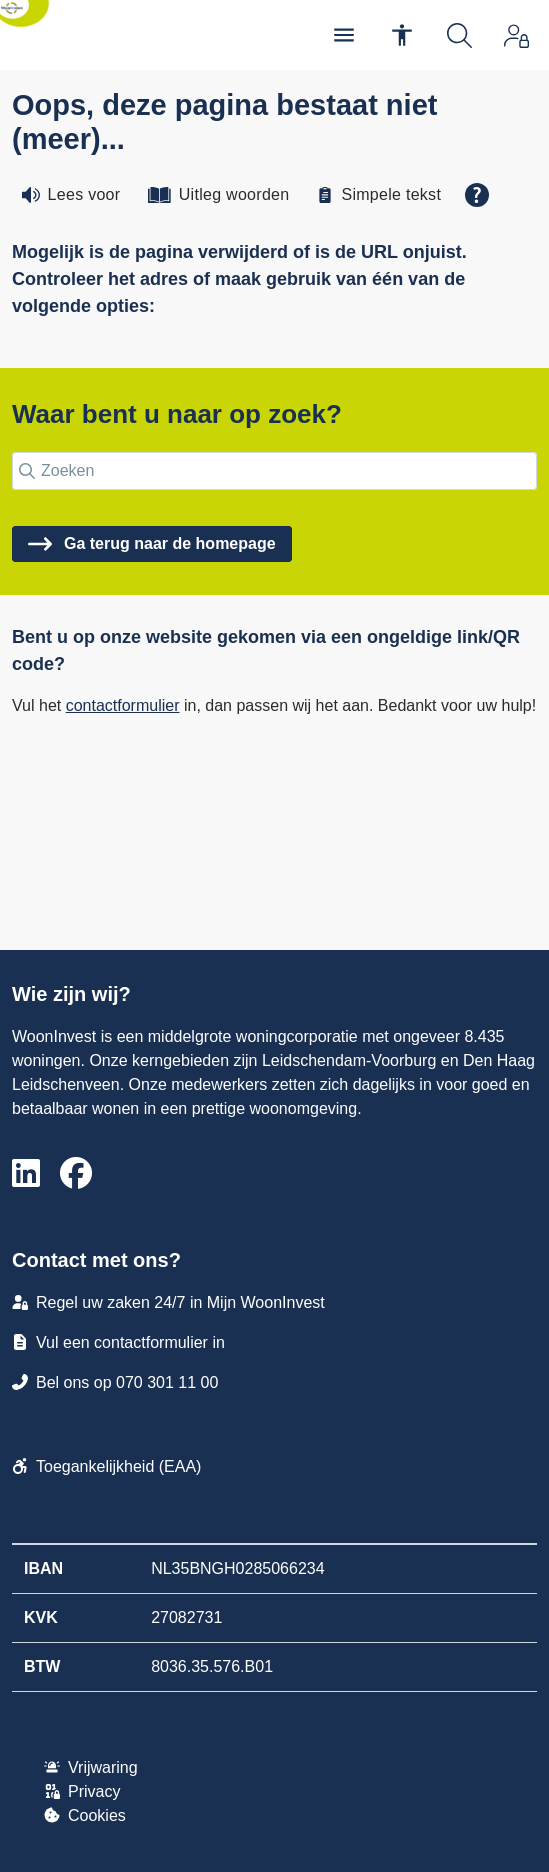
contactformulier (123, 705)
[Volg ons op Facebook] (76, 1174)
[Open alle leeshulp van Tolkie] (477, 195)
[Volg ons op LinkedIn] (26, 1174)
